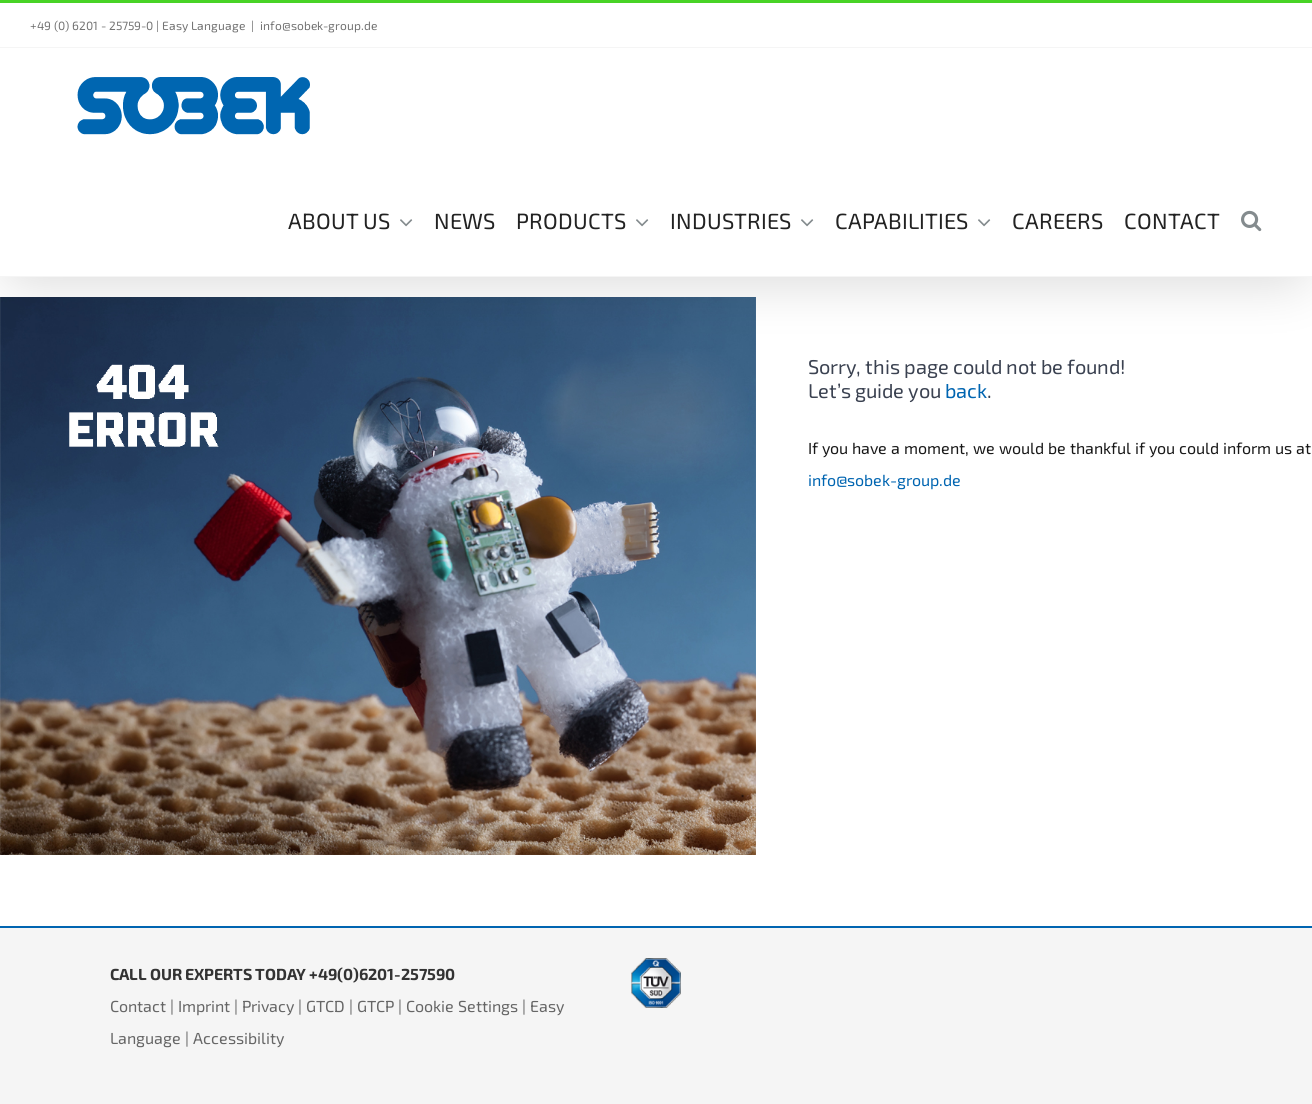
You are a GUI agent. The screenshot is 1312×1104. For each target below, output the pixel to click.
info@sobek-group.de (318, 25)
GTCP (375, 1005)
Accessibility (238, 1037)
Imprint (204, 1005)
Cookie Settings (462, 1005)
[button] (1251, 219)
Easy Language (203, 25)
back (966, 390)
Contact (138, 1005)
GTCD (325, 1005)
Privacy (268, 1005)
